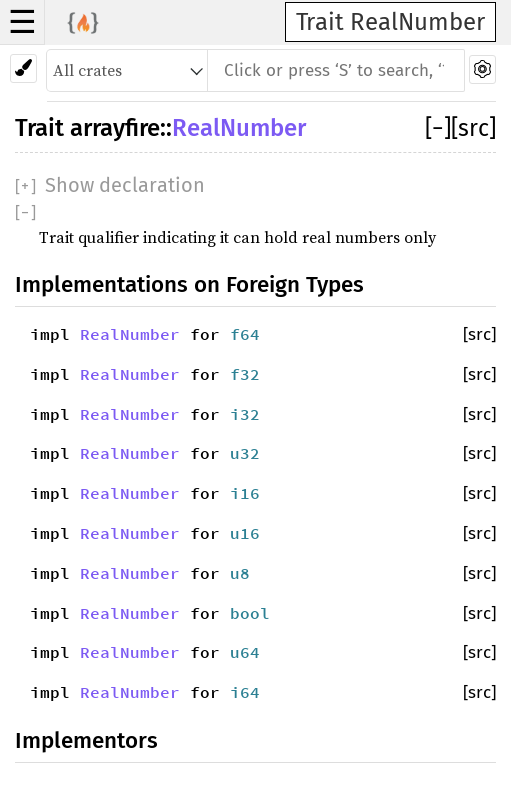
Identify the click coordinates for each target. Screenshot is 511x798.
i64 (245, 692)
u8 (240, 573)
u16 (245, 533)
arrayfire (115, 128)
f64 (245, 334)
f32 (245, 374)
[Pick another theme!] (23, 68)
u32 (245, 453)
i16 (245, 493)
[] (438, 128)
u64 (245, 652)
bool (250, 613)
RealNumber (239, 128)
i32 (245, 414)
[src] (473, 128)
